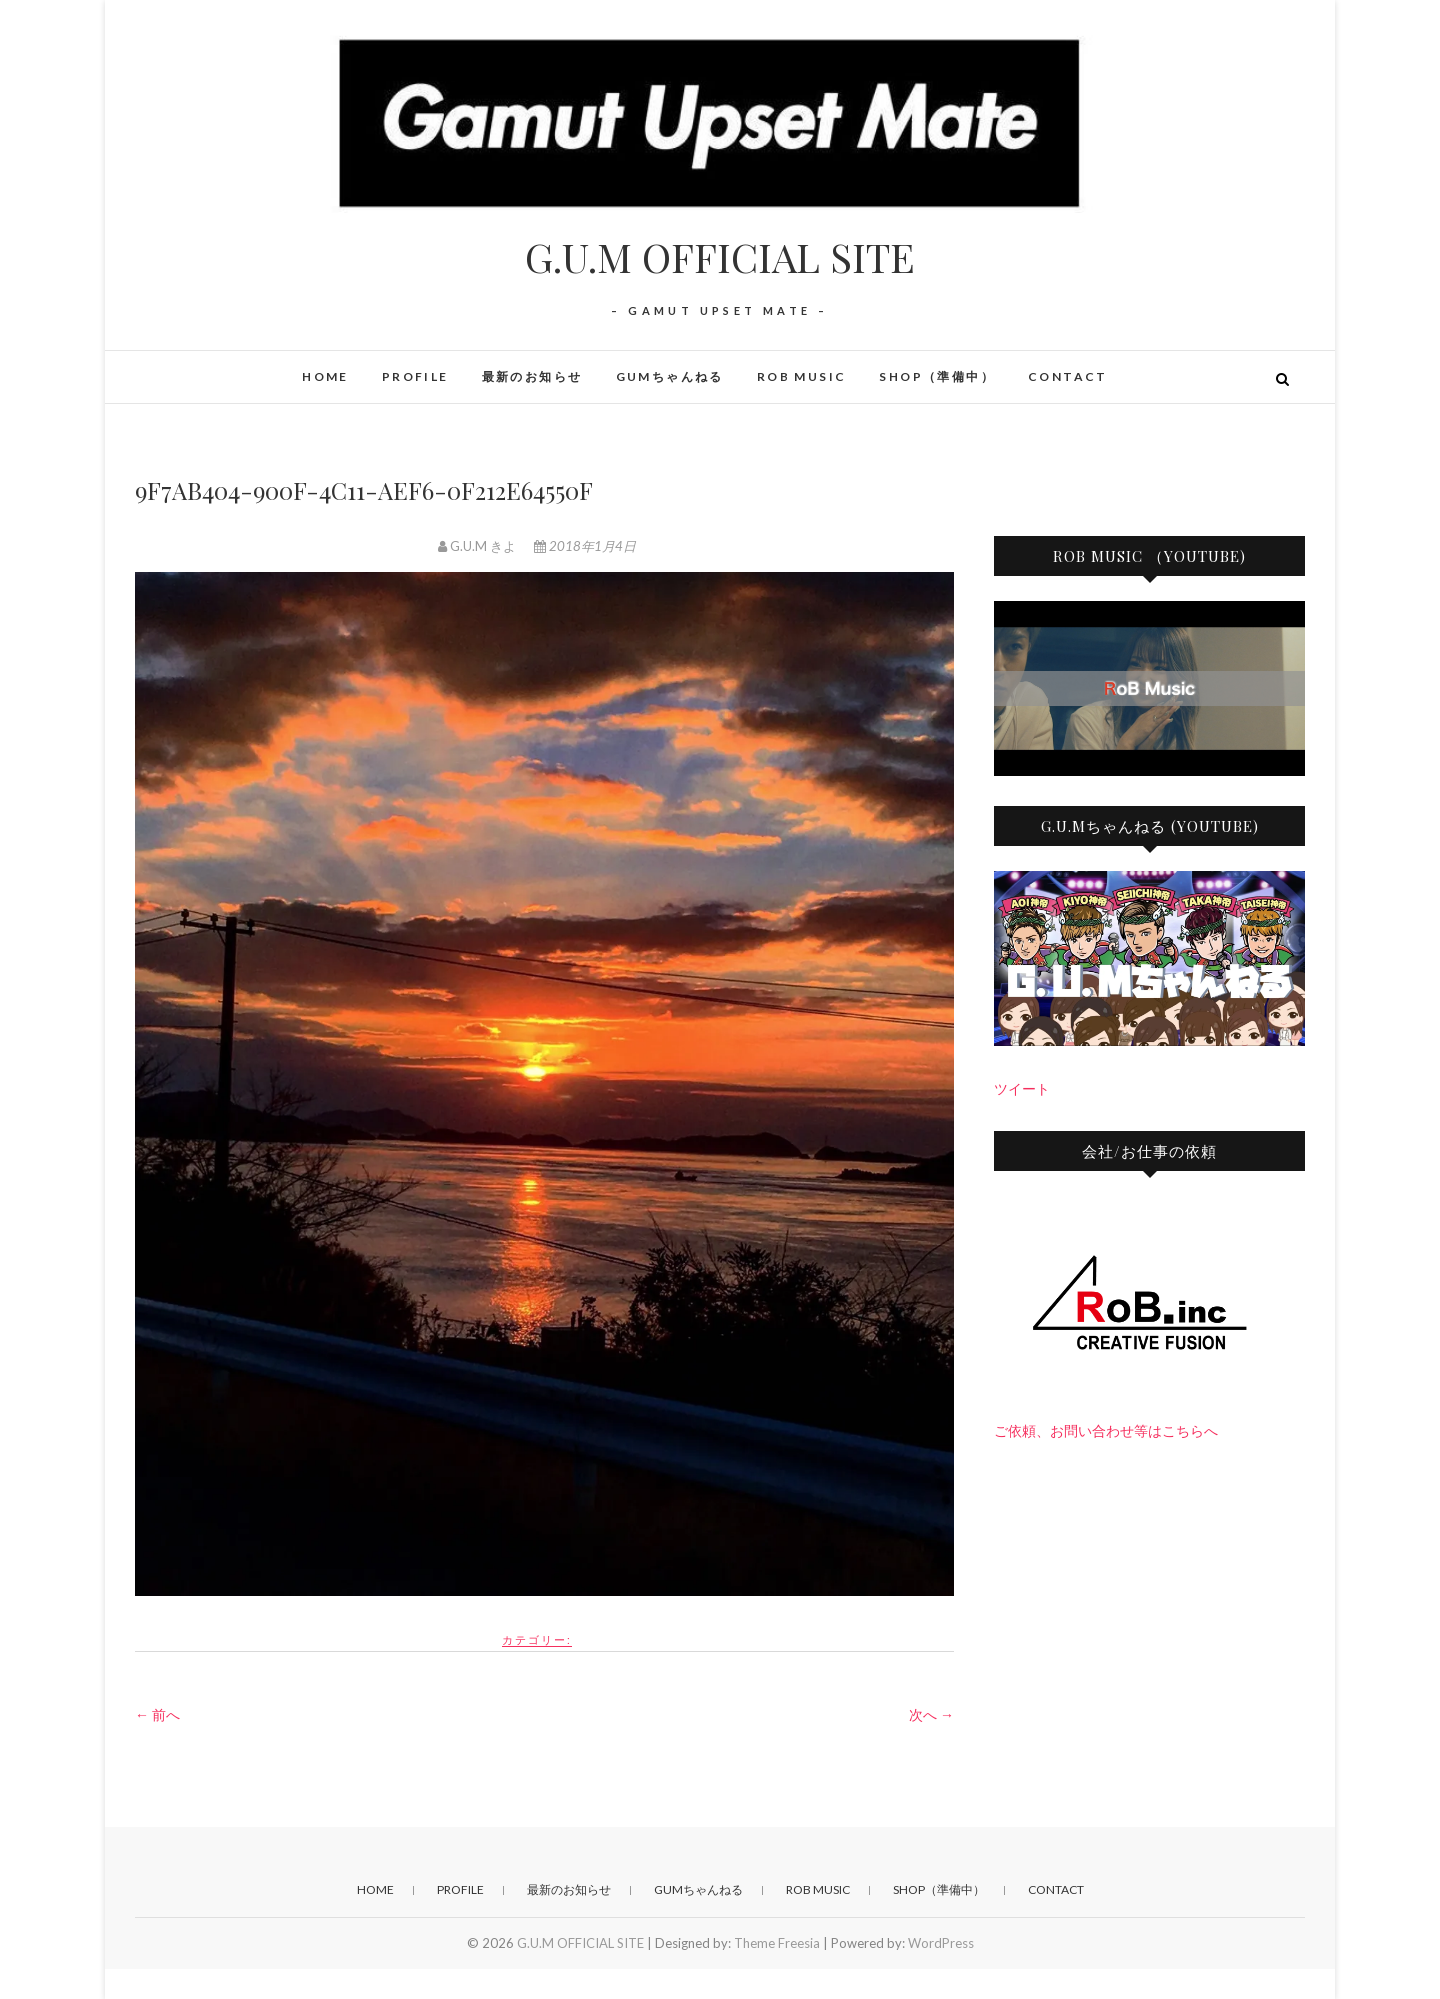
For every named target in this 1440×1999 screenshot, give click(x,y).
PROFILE (415, 376)
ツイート (1022, 1088)
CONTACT (1068, 376)
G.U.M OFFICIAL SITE (720, 257)
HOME (325, 376)
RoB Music (802, 376)
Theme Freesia (777, 1943)
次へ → (931, 1714)
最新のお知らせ (532, 376)
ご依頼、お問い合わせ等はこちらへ (1106, 1430)
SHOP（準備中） (937, 376)
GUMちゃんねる (670, 376)
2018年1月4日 (585, 546)
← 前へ (157, 1714)
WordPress (941, 1943)
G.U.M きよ (478, 546)
